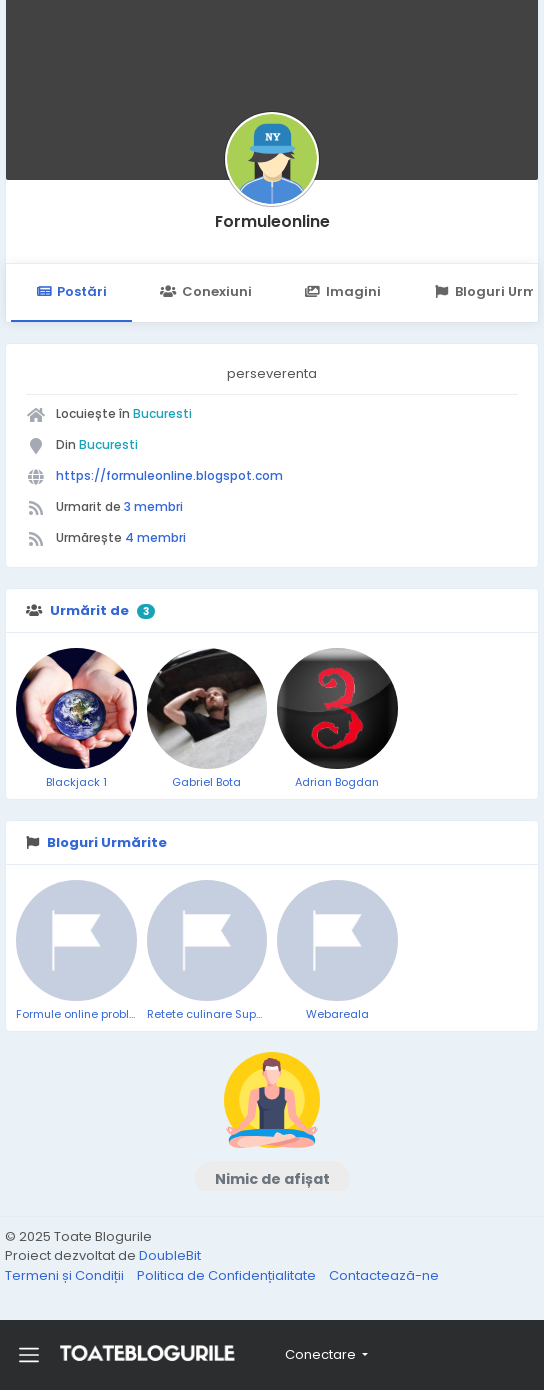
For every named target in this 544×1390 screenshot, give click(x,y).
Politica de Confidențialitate (228, 1275)
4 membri (155, 537)
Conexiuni (205, 291)
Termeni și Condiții (66, 1275)
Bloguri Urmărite (107, 842)
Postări (71, 291)
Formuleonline (272, 221)
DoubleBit (170, 1255)
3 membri (153, 506)
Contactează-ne (384, 1275)
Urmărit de (89, 610)
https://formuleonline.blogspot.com (169, 475)
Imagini (343, 291)
